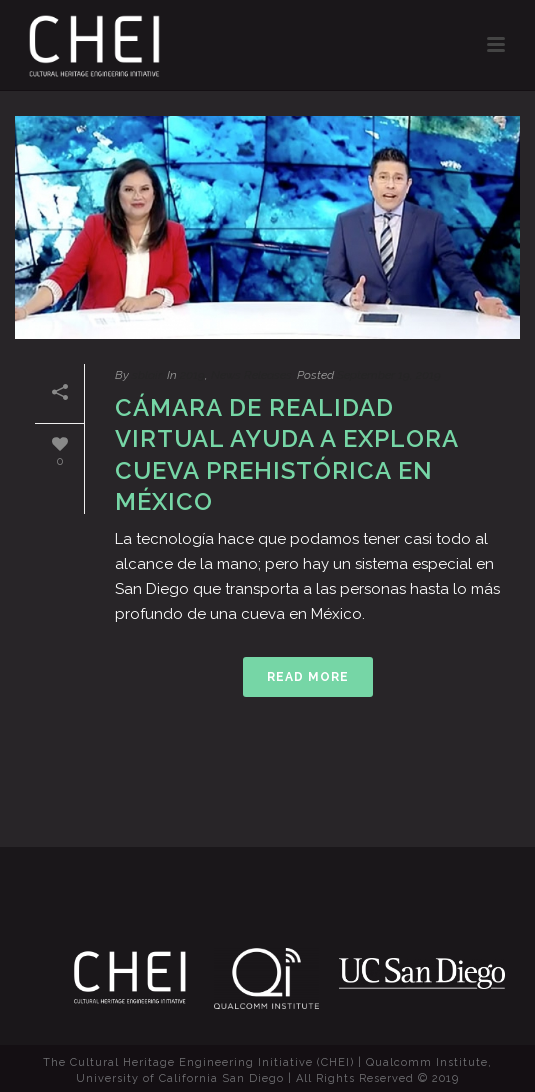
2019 (192, 375)
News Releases (251, 375)
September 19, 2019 (389, 375)
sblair (147, 375)
